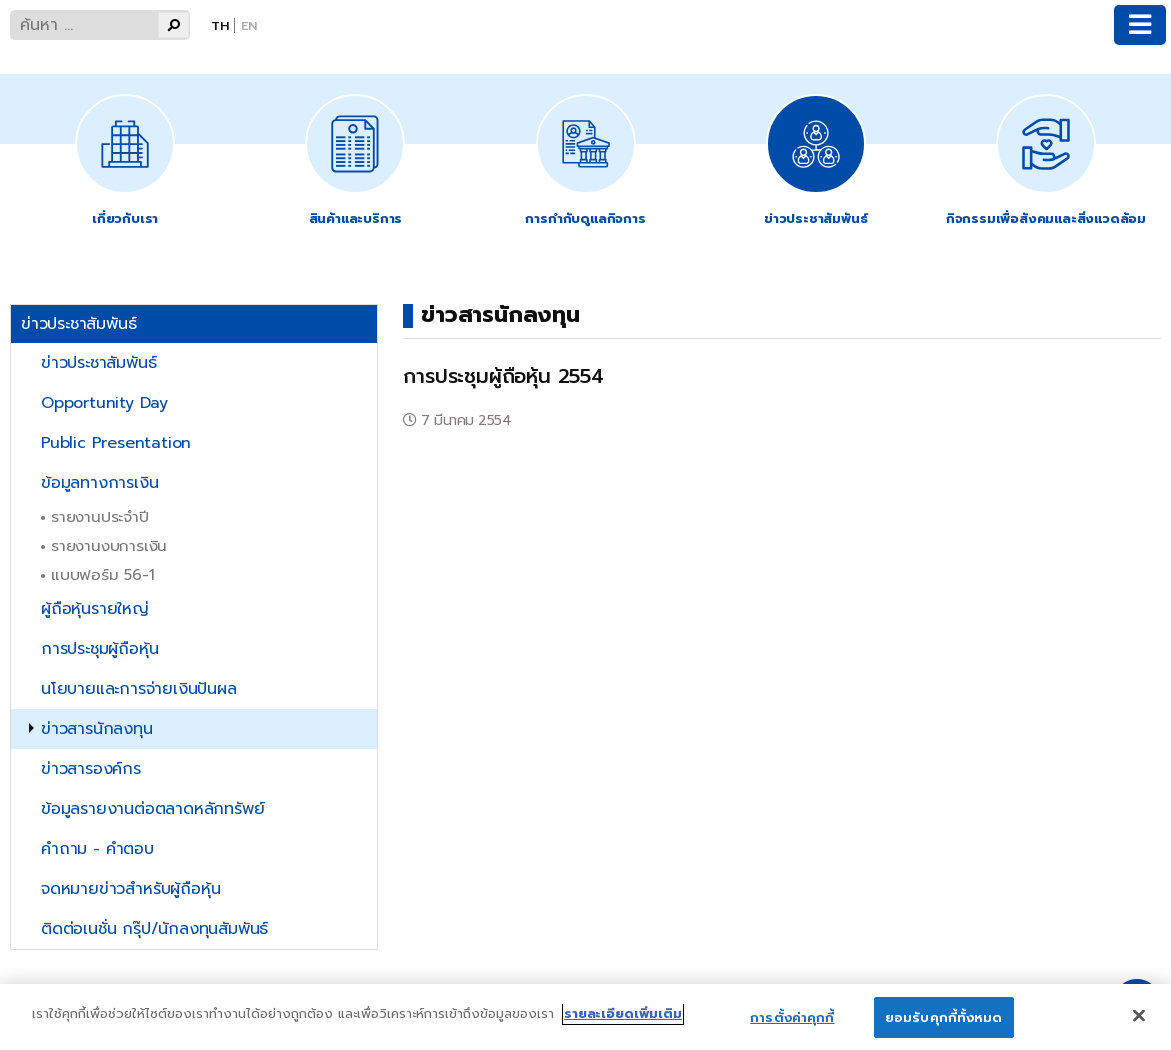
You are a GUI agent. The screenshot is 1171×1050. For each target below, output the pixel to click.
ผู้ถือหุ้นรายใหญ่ (95, 609)
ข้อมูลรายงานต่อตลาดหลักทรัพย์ (152, 809)
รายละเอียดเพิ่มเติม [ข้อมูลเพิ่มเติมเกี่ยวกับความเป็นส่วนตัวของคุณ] (623, 1027)
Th (220, 25)
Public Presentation (116, 443)
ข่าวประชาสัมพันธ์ (98, 363)
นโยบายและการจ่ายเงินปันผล (139, 689)
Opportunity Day (104, 403)
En (249, 25)
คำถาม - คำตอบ (97, 849)
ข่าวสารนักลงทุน (97, 729)
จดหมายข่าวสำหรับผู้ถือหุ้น (130, 889)
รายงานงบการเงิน (109, 545)
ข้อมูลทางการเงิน (99, 483)
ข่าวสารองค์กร (91, 769)
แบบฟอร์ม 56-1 (103, 574)
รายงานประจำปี (100, 516)
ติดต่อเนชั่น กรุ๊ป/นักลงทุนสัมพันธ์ (154, 929)
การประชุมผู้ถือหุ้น (99, 649)
